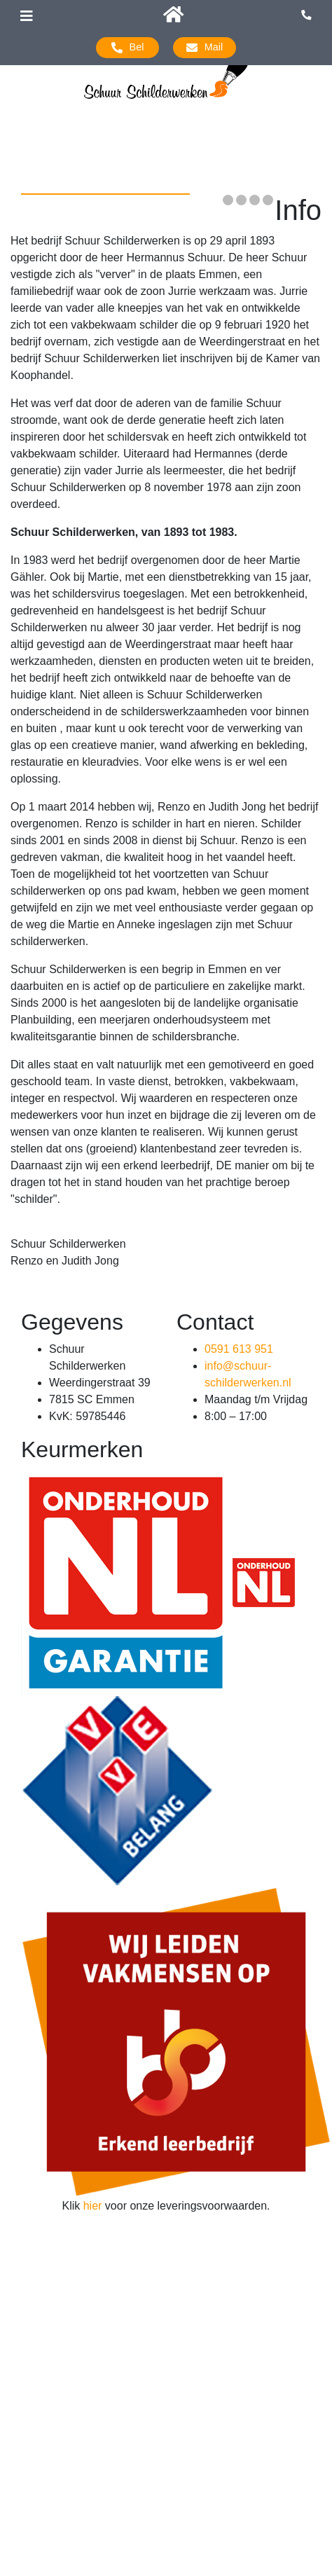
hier (92, 2206)
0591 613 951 (239, 1349)
